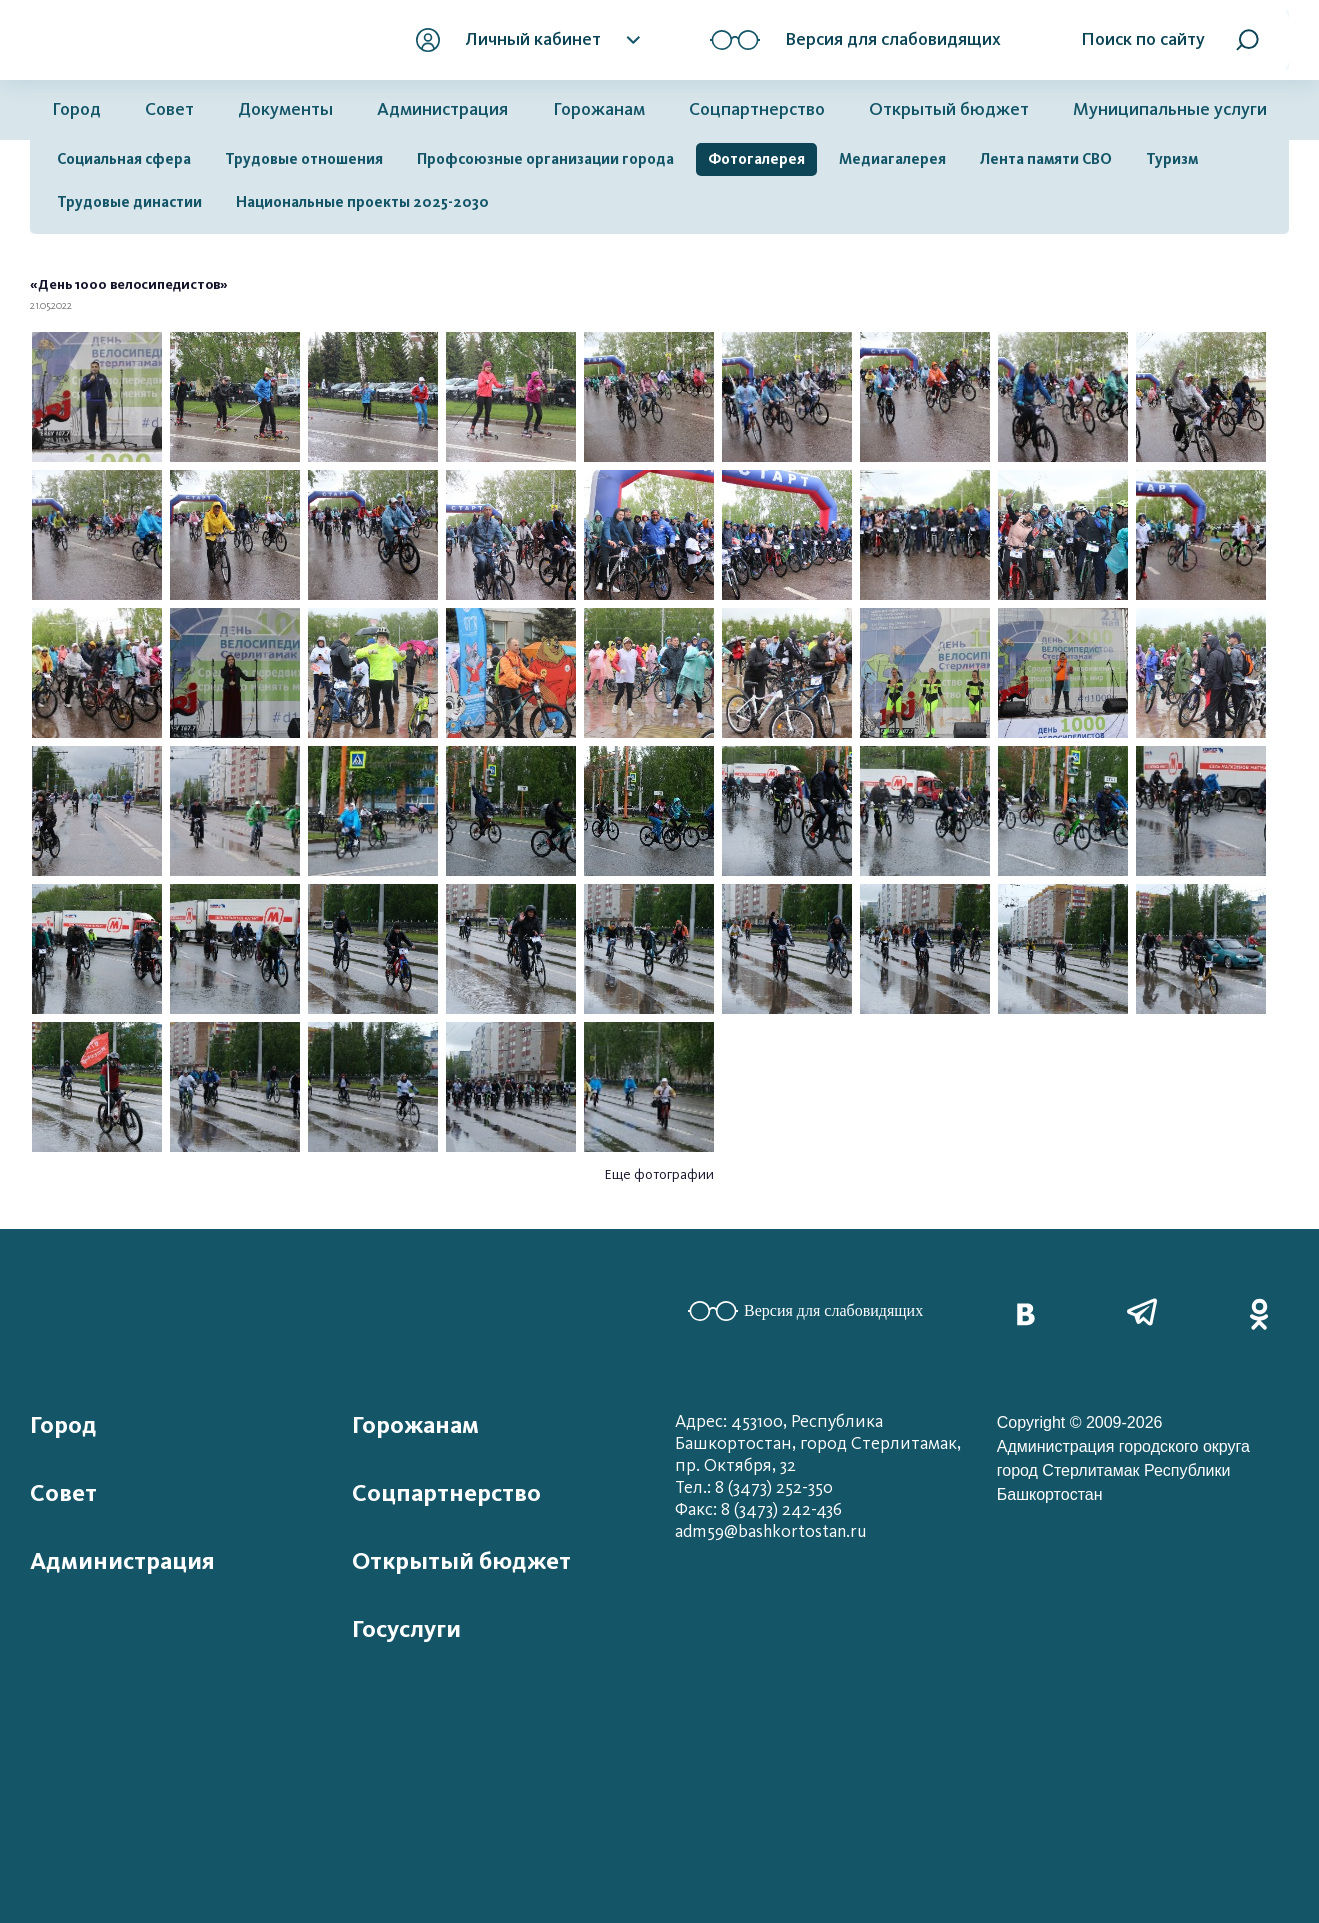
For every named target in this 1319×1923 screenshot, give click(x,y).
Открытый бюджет (949, 109)
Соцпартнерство (757, 109)
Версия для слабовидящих (805, 1311)
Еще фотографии (659, 1174)
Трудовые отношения (304, 159)
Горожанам (599, 109)
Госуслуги (406, 1629)
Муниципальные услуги (1170, 109)
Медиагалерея (892, 159)
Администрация (442, 109)
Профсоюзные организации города (545, 159)
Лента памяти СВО (1046, 159)
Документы (285, 109)
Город (76, 109)
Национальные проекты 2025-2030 (362, 202)
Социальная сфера (124, 159)
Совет (169, 109)
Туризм (1172, 159)
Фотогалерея (756, 159)
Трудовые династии (129, 202)
